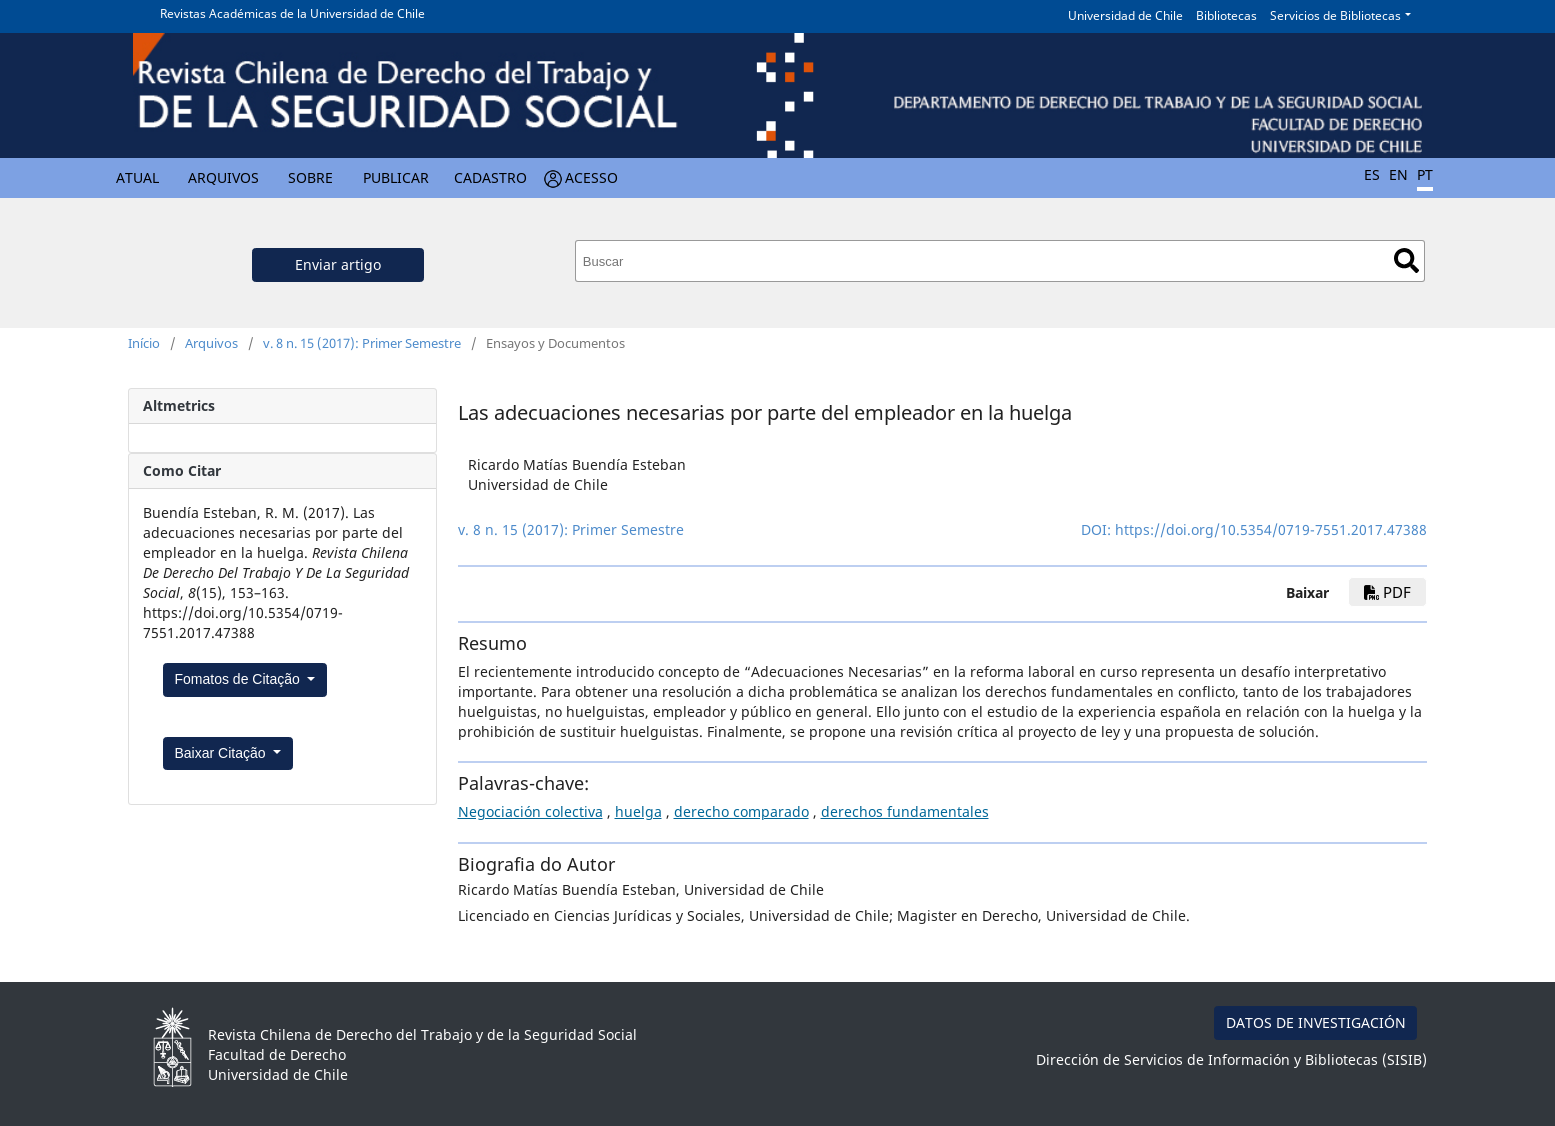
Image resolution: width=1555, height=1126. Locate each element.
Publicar (396, 177)
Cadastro (490, 177)
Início (144, 343)
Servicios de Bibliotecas (1335, 15)
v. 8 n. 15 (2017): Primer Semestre (362, 343)
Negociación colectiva (530, 811)
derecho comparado (741, 811)
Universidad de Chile (1125, 15)
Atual (137, 177)
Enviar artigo (338, 264)
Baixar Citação (222, 753)
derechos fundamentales (905, 811)
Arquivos (223, 177)
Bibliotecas (1226, 15)
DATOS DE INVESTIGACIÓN (1316, 1022)
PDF (1387, 592)
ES (1372, 174)
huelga (638, 811)
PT (1425, 174)
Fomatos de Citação (239, 679)
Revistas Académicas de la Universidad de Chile (292, 13)
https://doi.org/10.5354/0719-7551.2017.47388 (1271, 529)
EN (1398, 174)
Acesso (591, 177)
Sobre (310, 177)
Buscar (1406, 260)
